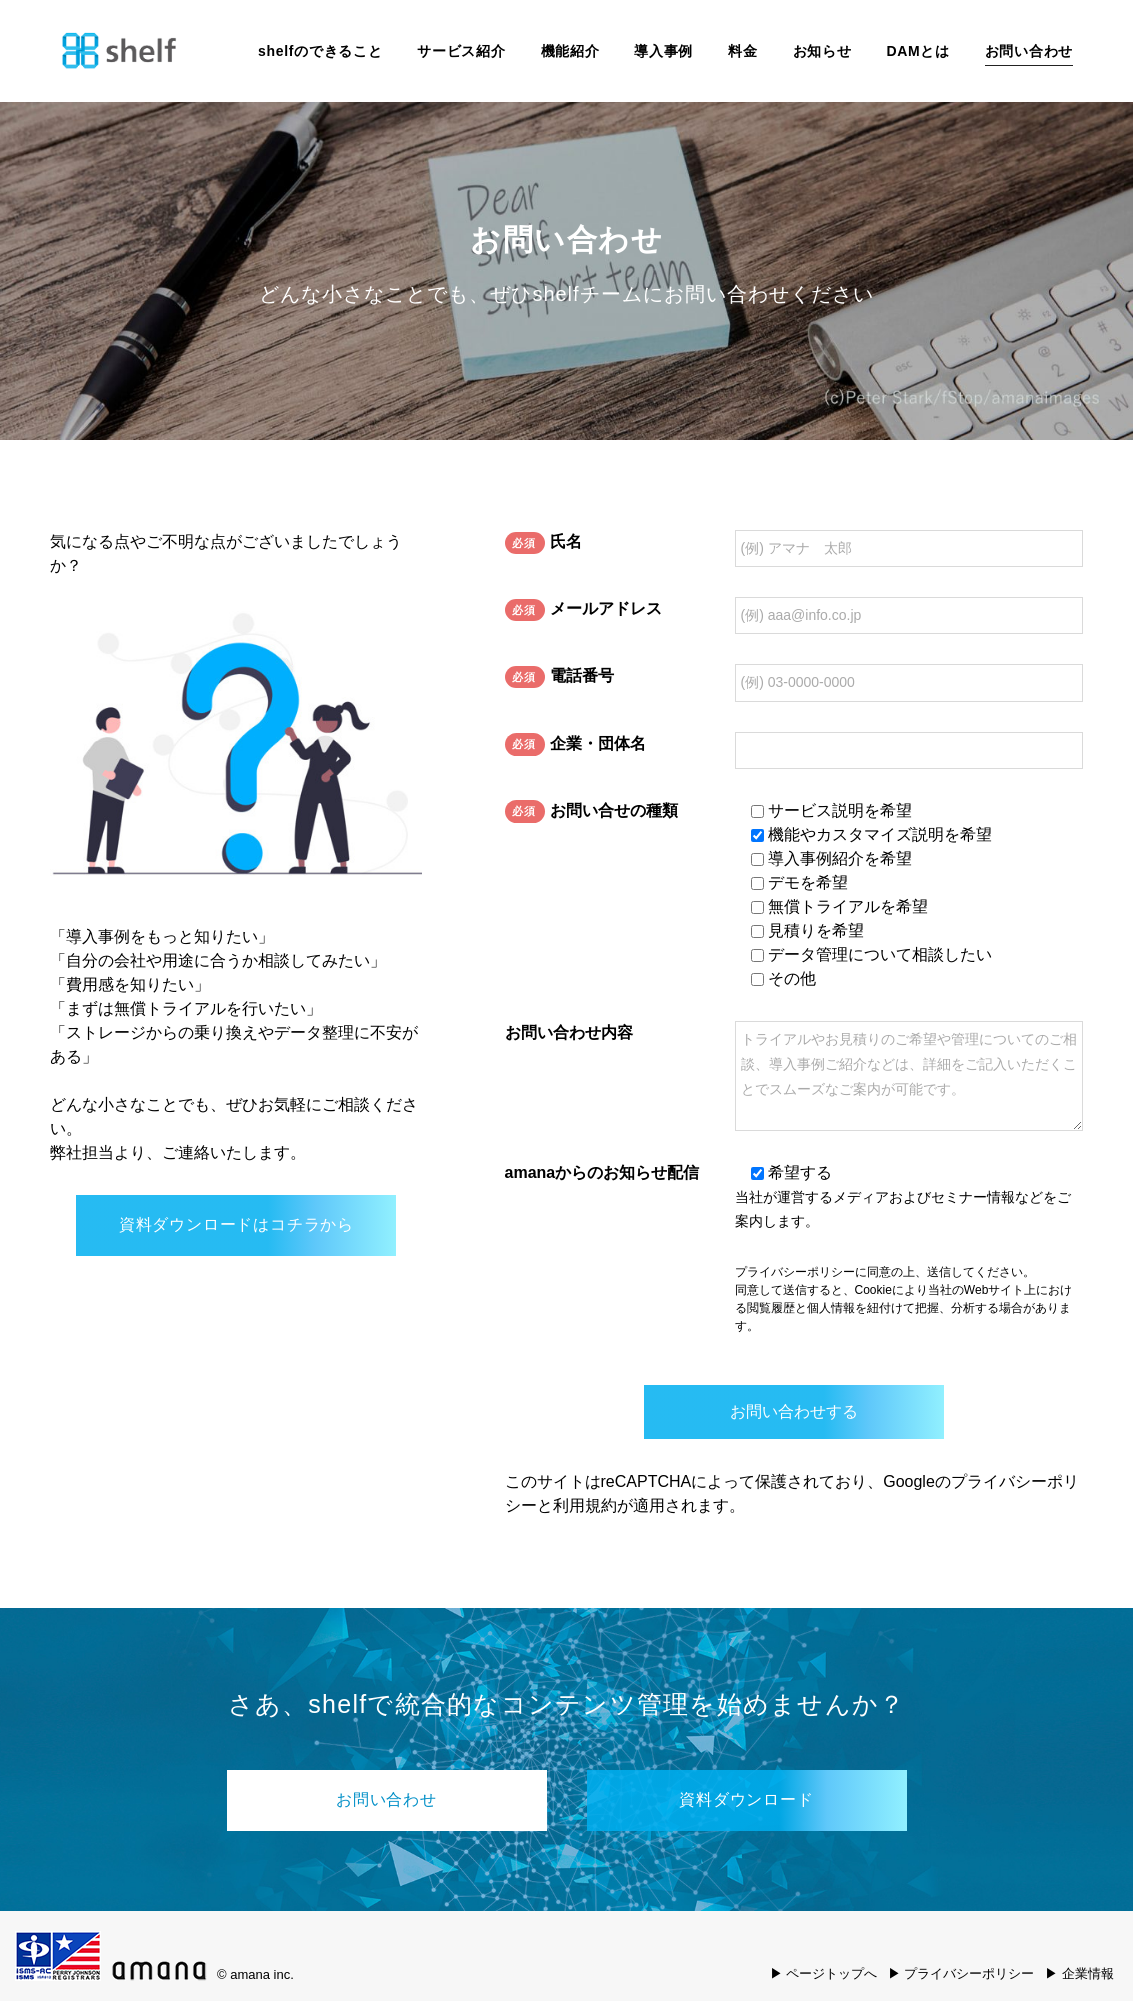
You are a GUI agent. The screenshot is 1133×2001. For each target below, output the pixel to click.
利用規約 (585, 1505)
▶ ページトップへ (824, 1973)
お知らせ (822, 51)
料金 (742, 51)
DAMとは (917, 51)
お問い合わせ (1029, 51)
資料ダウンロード (746, 1799)
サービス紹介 (461, 51)
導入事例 (663, 51)
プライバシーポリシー (795, 1272)
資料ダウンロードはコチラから (236, 1224)
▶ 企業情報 (1079, 1973)
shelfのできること (320, 51)
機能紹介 (570, 51)
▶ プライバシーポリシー (961, 1973)
